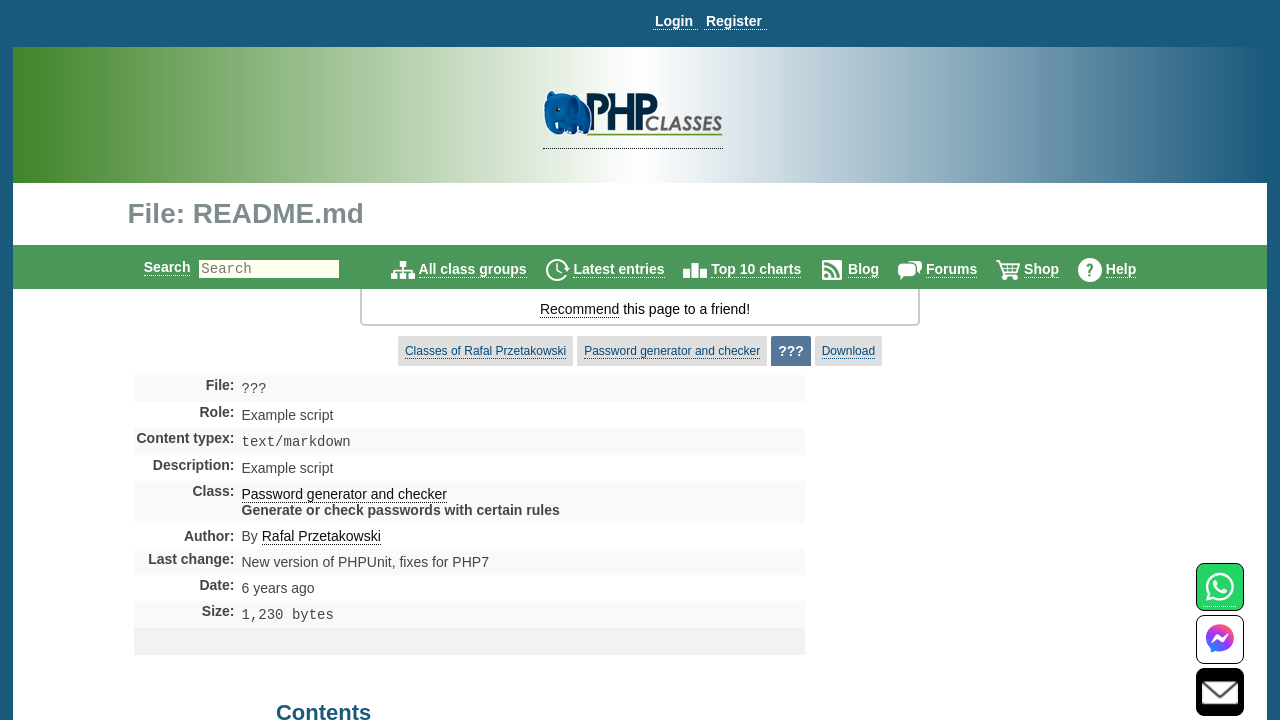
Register (734, 21)
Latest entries (635, 269)
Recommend (579, 309)
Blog (880, 269)
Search (150, 267)
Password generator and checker (672, 351)
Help (1138, 269)
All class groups (490, 269)
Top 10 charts (773, 269)
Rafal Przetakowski (321, 540)
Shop (1058, 269)
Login (674, 21)
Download (848, 351)
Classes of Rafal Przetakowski (485, 351)
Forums (968, 269)
